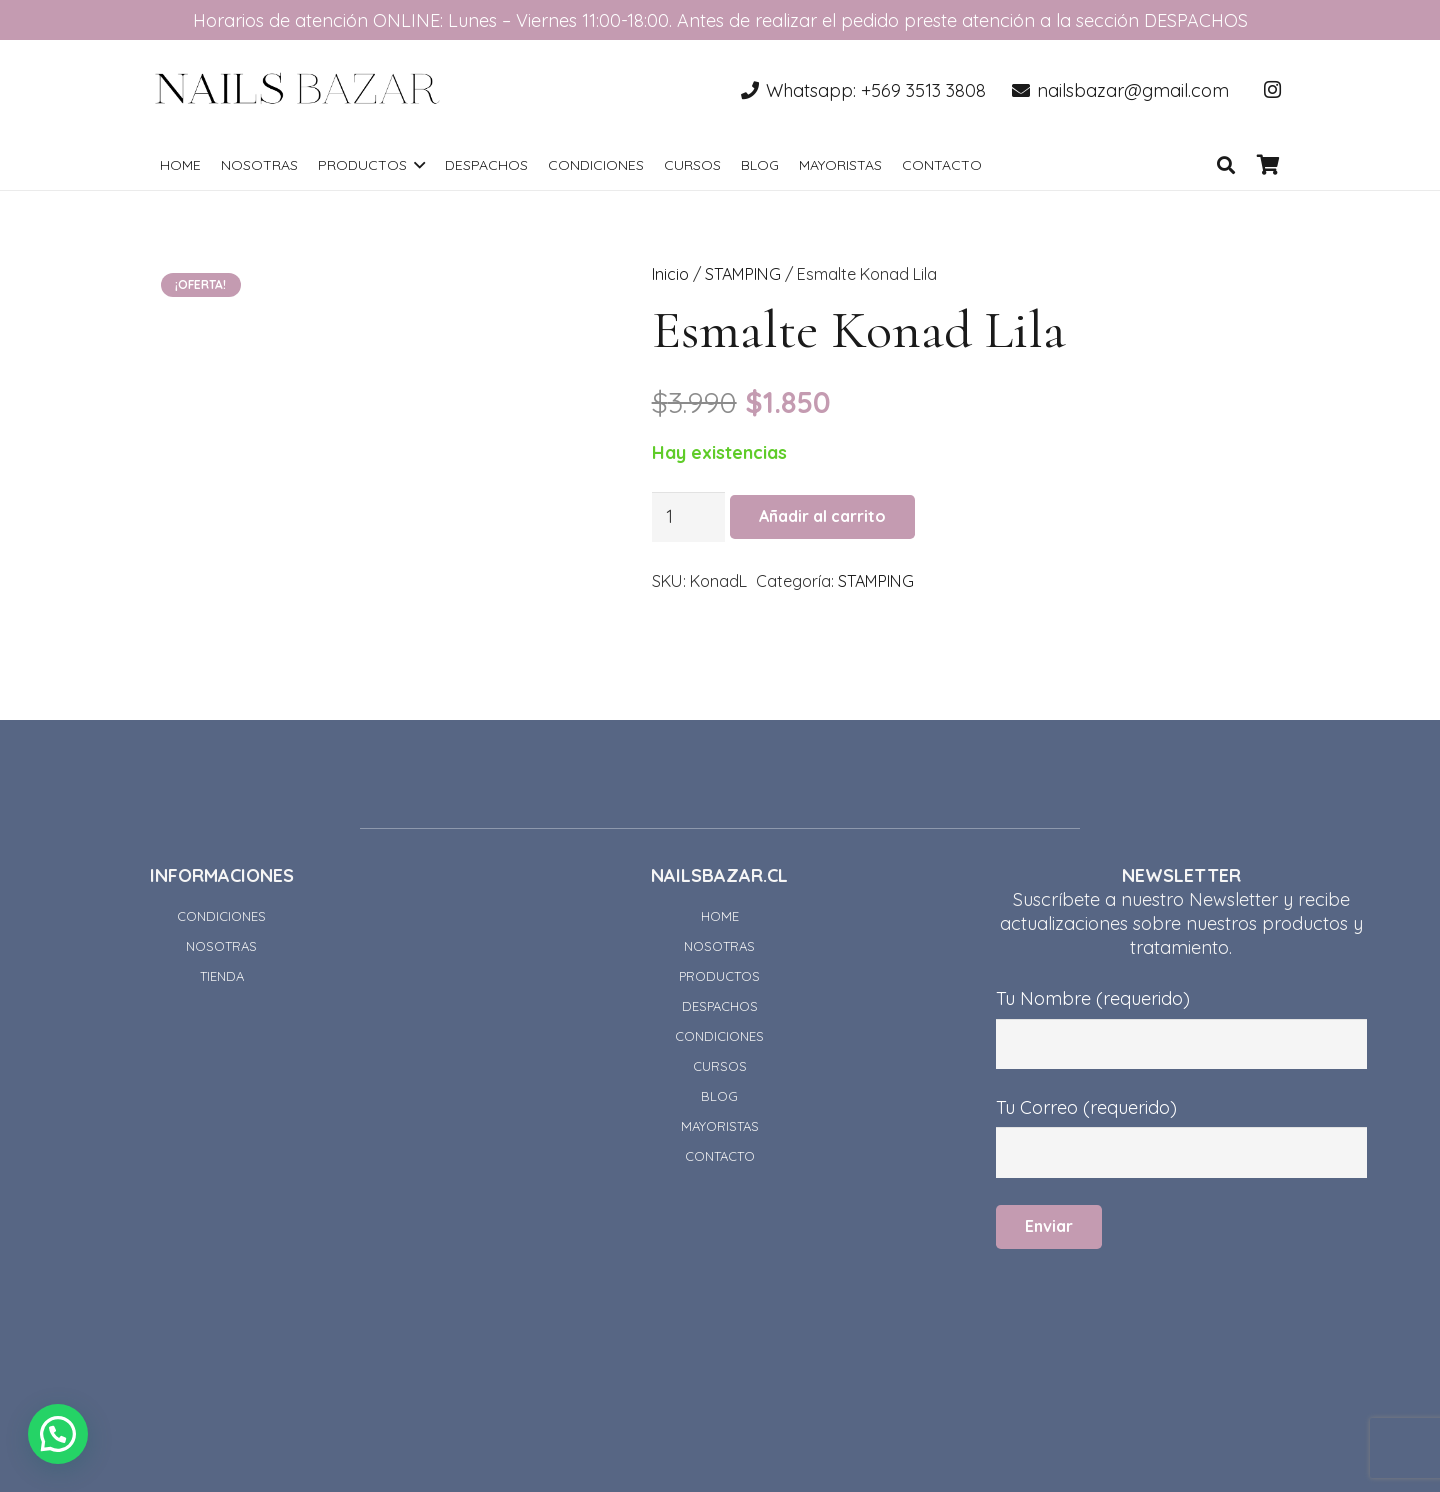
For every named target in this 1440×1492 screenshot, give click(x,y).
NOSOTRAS (221, 946)
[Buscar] (1226, 165)
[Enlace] (297, 90)
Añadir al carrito (822, 516)
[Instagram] (1272, 90)
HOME (720, 916)
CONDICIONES (221, 916)
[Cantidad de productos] (689, 517)
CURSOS (720, 1066)
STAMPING (743, 274)
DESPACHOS (720, 1006)
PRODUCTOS (719, 976)
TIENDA (222, 976)
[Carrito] (1268, 165)
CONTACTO (720, 1156)
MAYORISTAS (720, 1126)
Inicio (670, 274)
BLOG (719, 1096)
